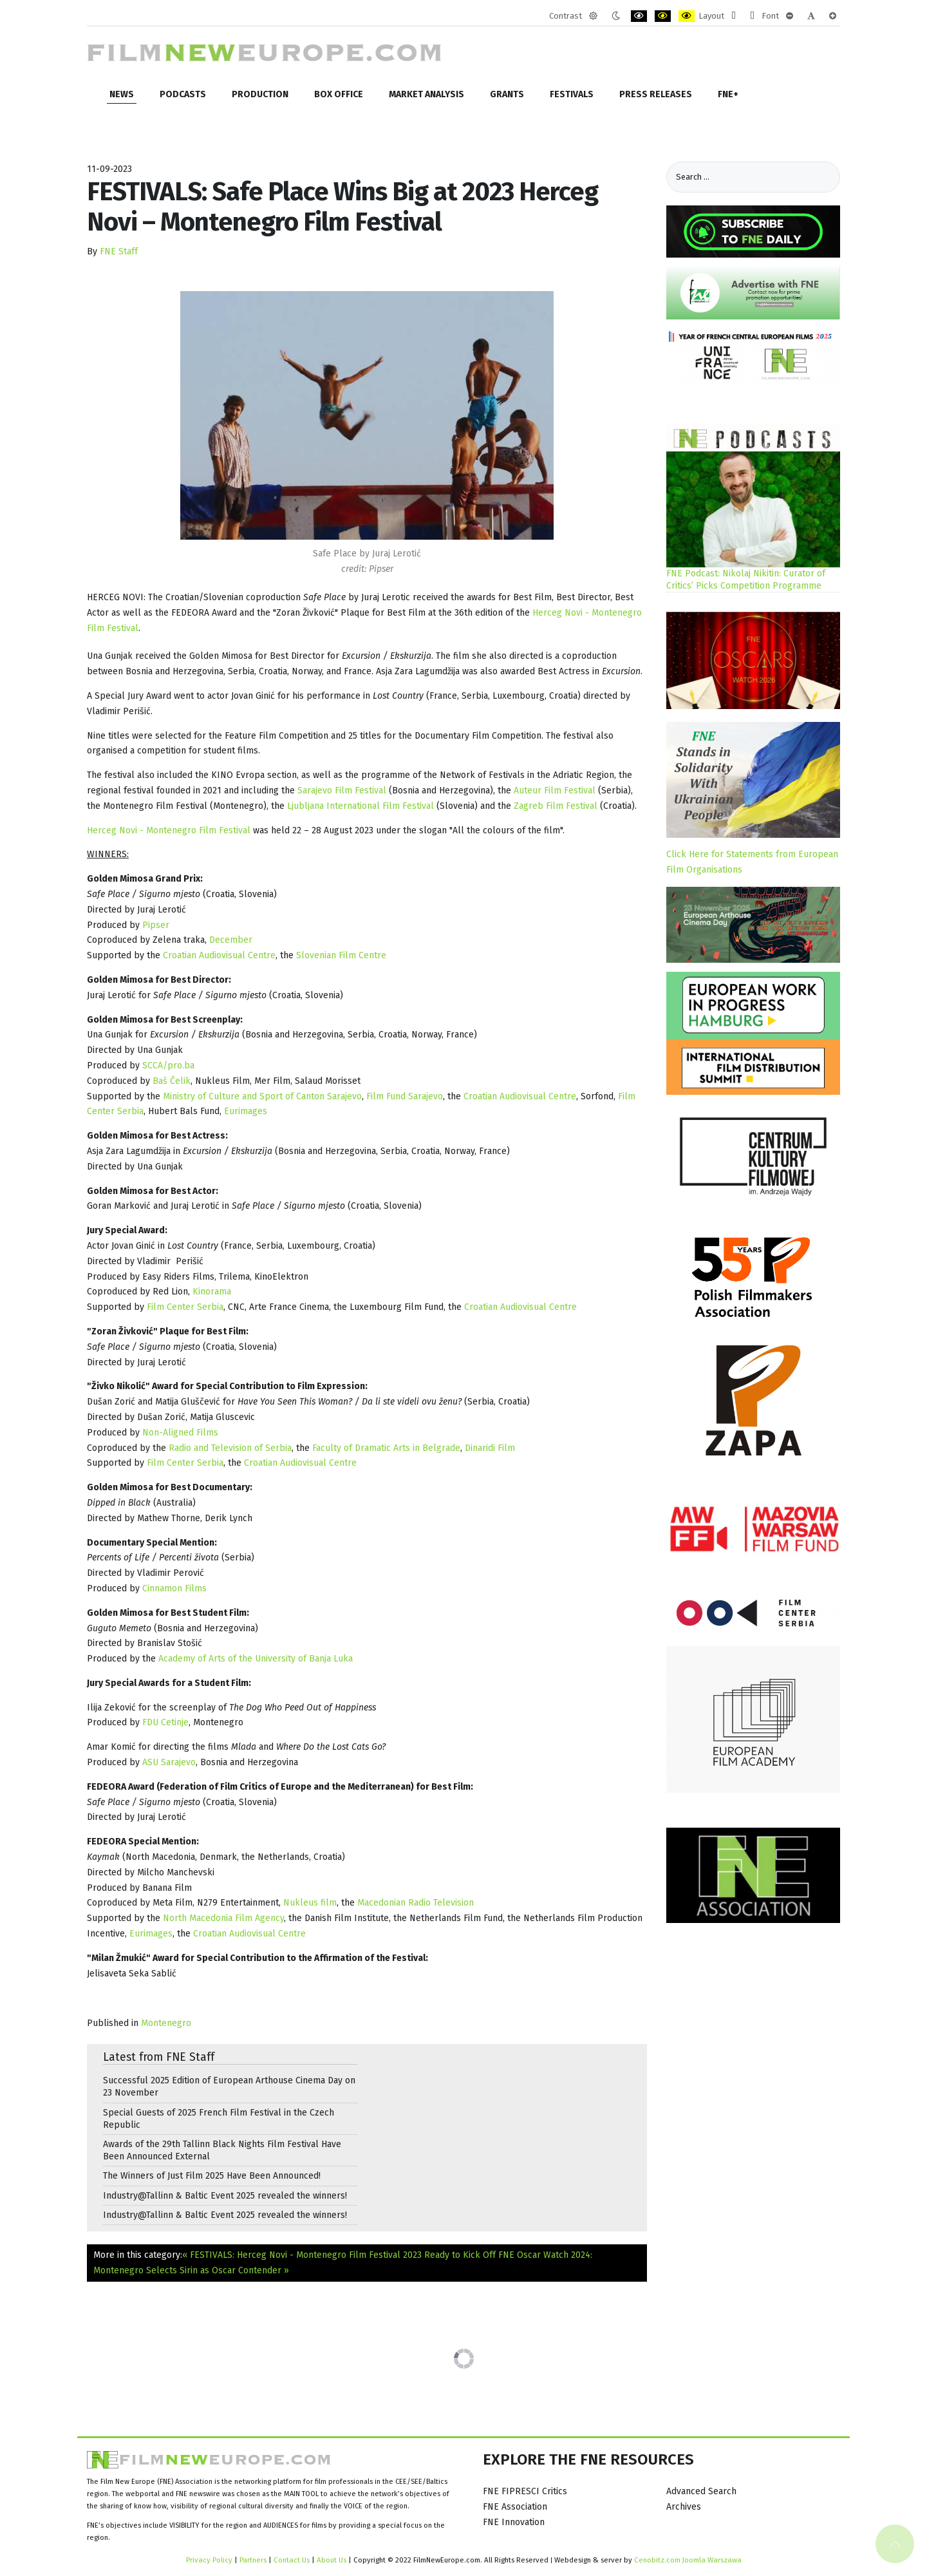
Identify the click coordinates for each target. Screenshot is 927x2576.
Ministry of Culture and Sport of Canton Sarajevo (262, 1096)
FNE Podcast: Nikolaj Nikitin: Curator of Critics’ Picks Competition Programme (745, 579)
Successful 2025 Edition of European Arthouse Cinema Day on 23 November (229, 2086)
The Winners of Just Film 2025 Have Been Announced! (212, 2175)
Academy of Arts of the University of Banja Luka (255, 1658)
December (230, 939)
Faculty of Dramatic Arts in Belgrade (386, 1448)
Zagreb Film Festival (555, 805)
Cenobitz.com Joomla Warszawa (688, 2559)
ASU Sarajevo (169, 1762)
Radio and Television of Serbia (230, 1448)
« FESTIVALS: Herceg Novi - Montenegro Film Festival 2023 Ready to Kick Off (339, 2254)
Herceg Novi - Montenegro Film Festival (168, 830)
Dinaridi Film (490, 1448)
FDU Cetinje (165, 1722)
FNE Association (515, 2506)
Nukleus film (310, 1902)
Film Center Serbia (185, 1307)
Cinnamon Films (174, 1588)
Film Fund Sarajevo (404, 1096)
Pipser (155, 925)
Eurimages (245, 1111)
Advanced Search (701, 2491)
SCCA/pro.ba (168, 1065)
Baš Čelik (172, 1080)
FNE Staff (119, 251)
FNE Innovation (514, 2522)
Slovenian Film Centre (341, 955)
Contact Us (293, 2559)
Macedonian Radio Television (415, 1902)
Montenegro (166, 2023)
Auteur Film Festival (554, 790)
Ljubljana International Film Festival (360, 805)
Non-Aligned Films (180, 1432)
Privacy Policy (209, 2559)
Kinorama (211, 1291)
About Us (331, 2559)
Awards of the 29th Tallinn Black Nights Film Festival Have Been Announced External (222, 2150)
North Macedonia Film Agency (223, 1918)
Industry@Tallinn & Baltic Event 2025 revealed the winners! (225, 2195)
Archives (683, 2506)
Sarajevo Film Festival (341, 790)
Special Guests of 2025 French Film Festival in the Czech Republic (218, 2118)
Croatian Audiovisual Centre (219, 955)
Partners (253, 2559)
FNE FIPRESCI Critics (525, 2491)
